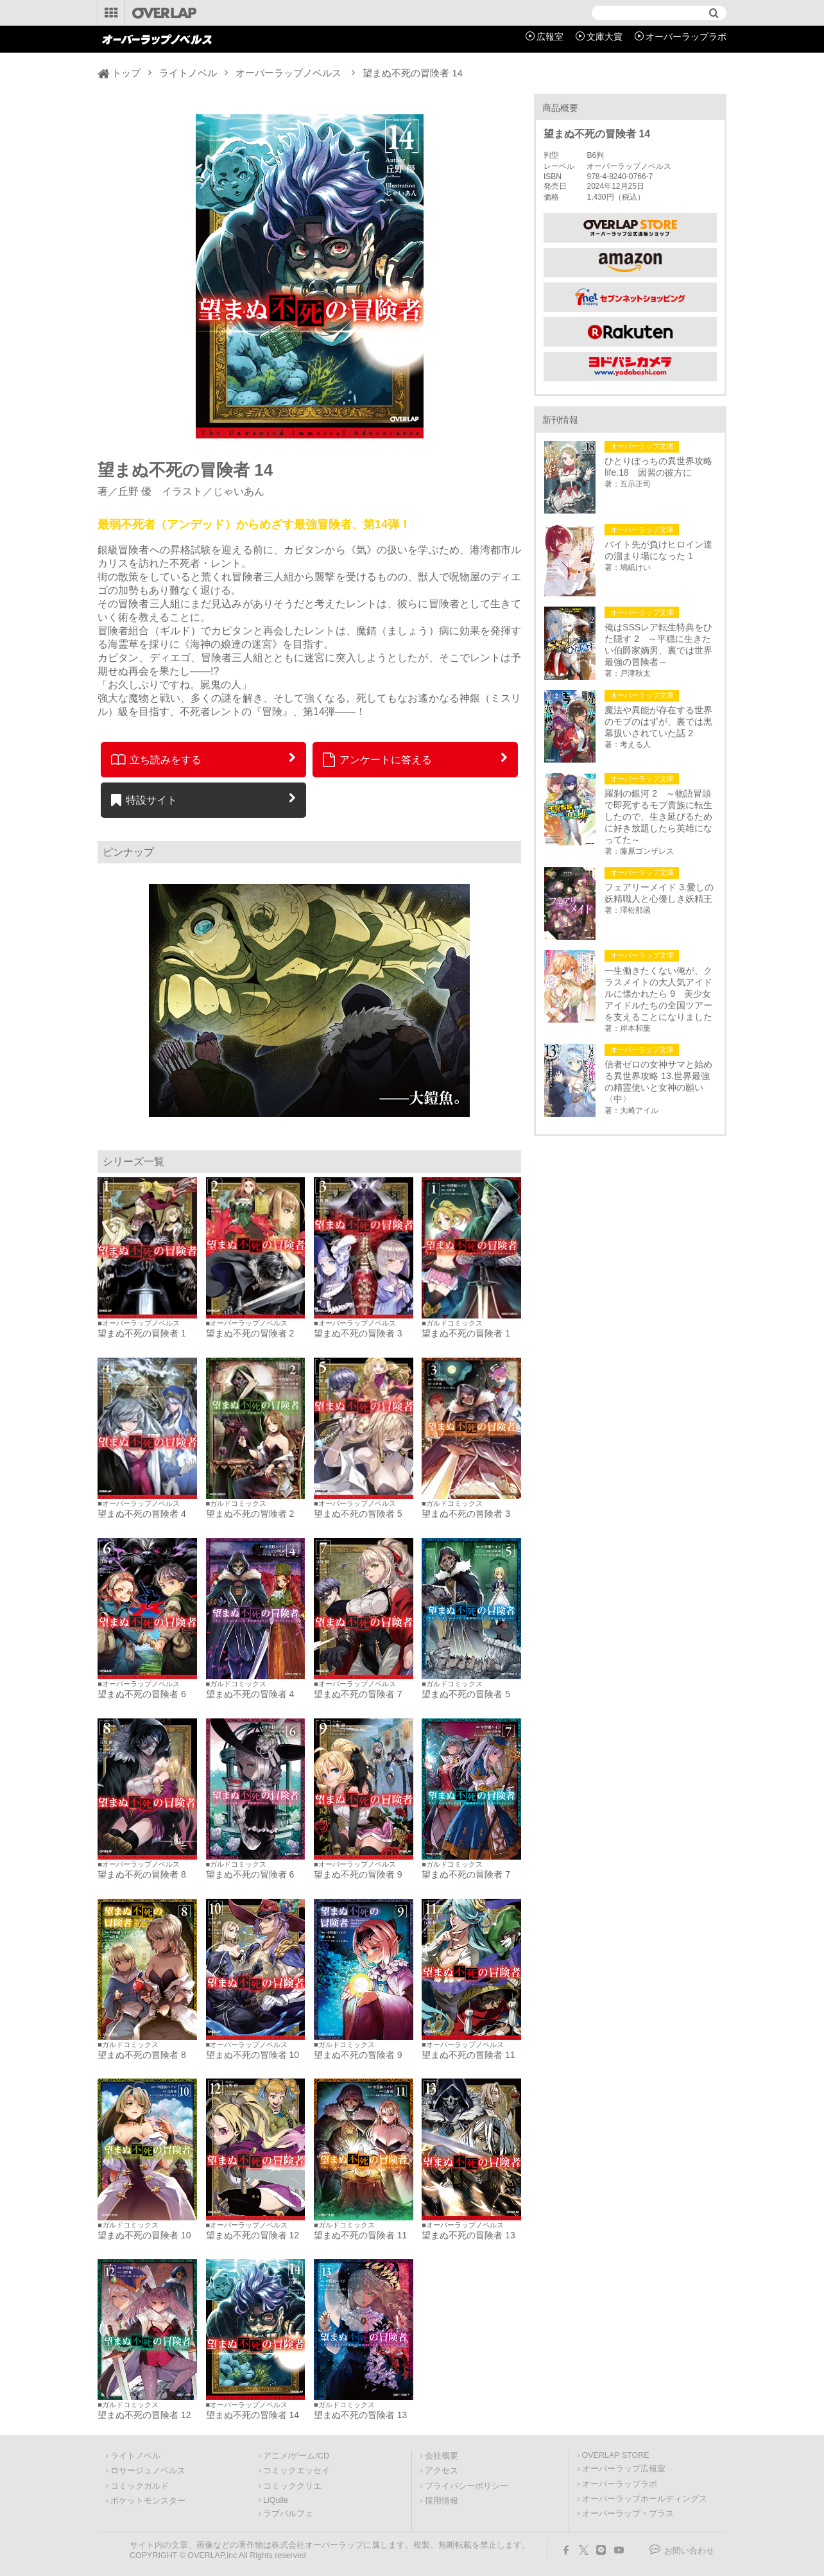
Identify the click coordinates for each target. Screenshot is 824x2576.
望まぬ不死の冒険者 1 (142, 1333)
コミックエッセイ (296, 2470)
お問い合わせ (689, 2550)
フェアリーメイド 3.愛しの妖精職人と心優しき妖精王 (659, 893)
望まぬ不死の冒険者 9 (358, 1874)
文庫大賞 (604, 36)
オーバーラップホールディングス (644, 2498)
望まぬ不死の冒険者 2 (250, 1333)
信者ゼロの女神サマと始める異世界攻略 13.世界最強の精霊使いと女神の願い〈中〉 (658, 1081)
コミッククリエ (292, 2486)
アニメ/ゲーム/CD (296, 2455)
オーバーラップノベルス (288, 72)
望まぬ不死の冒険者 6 (142, 1694)
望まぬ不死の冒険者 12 (252, 2235)
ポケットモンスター (147, 2500)
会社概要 (441, 2455)
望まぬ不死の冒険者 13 (468, 2235)
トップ (126, 72)
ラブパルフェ (288, 2513)
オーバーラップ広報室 (623, 2468)
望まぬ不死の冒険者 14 (252, 2415)
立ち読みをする (156, 759)
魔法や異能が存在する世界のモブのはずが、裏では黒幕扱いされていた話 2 (658, 721)
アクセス (441, 2470)
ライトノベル (188, 72)
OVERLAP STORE (615, 2455)
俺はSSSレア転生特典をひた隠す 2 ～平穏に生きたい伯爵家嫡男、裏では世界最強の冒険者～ (658, 644)
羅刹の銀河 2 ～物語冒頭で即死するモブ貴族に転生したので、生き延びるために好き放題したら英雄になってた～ (658, 816)
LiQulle (275, 2500)
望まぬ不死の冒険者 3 (358, 1333)
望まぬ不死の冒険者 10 (252, 2055)
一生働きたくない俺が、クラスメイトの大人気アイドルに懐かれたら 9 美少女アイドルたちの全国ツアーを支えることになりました (658, 993)
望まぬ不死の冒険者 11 (468, 2055)
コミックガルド (139, 2486)
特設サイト (144, 800)
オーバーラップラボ (686, 36)
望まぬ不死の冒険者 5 (358, 1513)
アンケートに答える (377, 759)
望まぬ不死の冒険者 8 (142, 1874)
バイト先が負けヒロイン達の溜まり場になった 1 (658, 550)
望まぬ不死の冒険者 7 (358, 1694)
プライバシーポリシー (466, 2486)
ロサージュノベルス (147, 2470)
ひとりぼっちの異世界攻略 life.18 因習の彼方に (660, 467)
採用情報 (441, 2500)
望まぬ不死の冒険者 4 (142, 1513)
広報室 (549, 36)
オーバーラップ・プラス (628, 2513)
